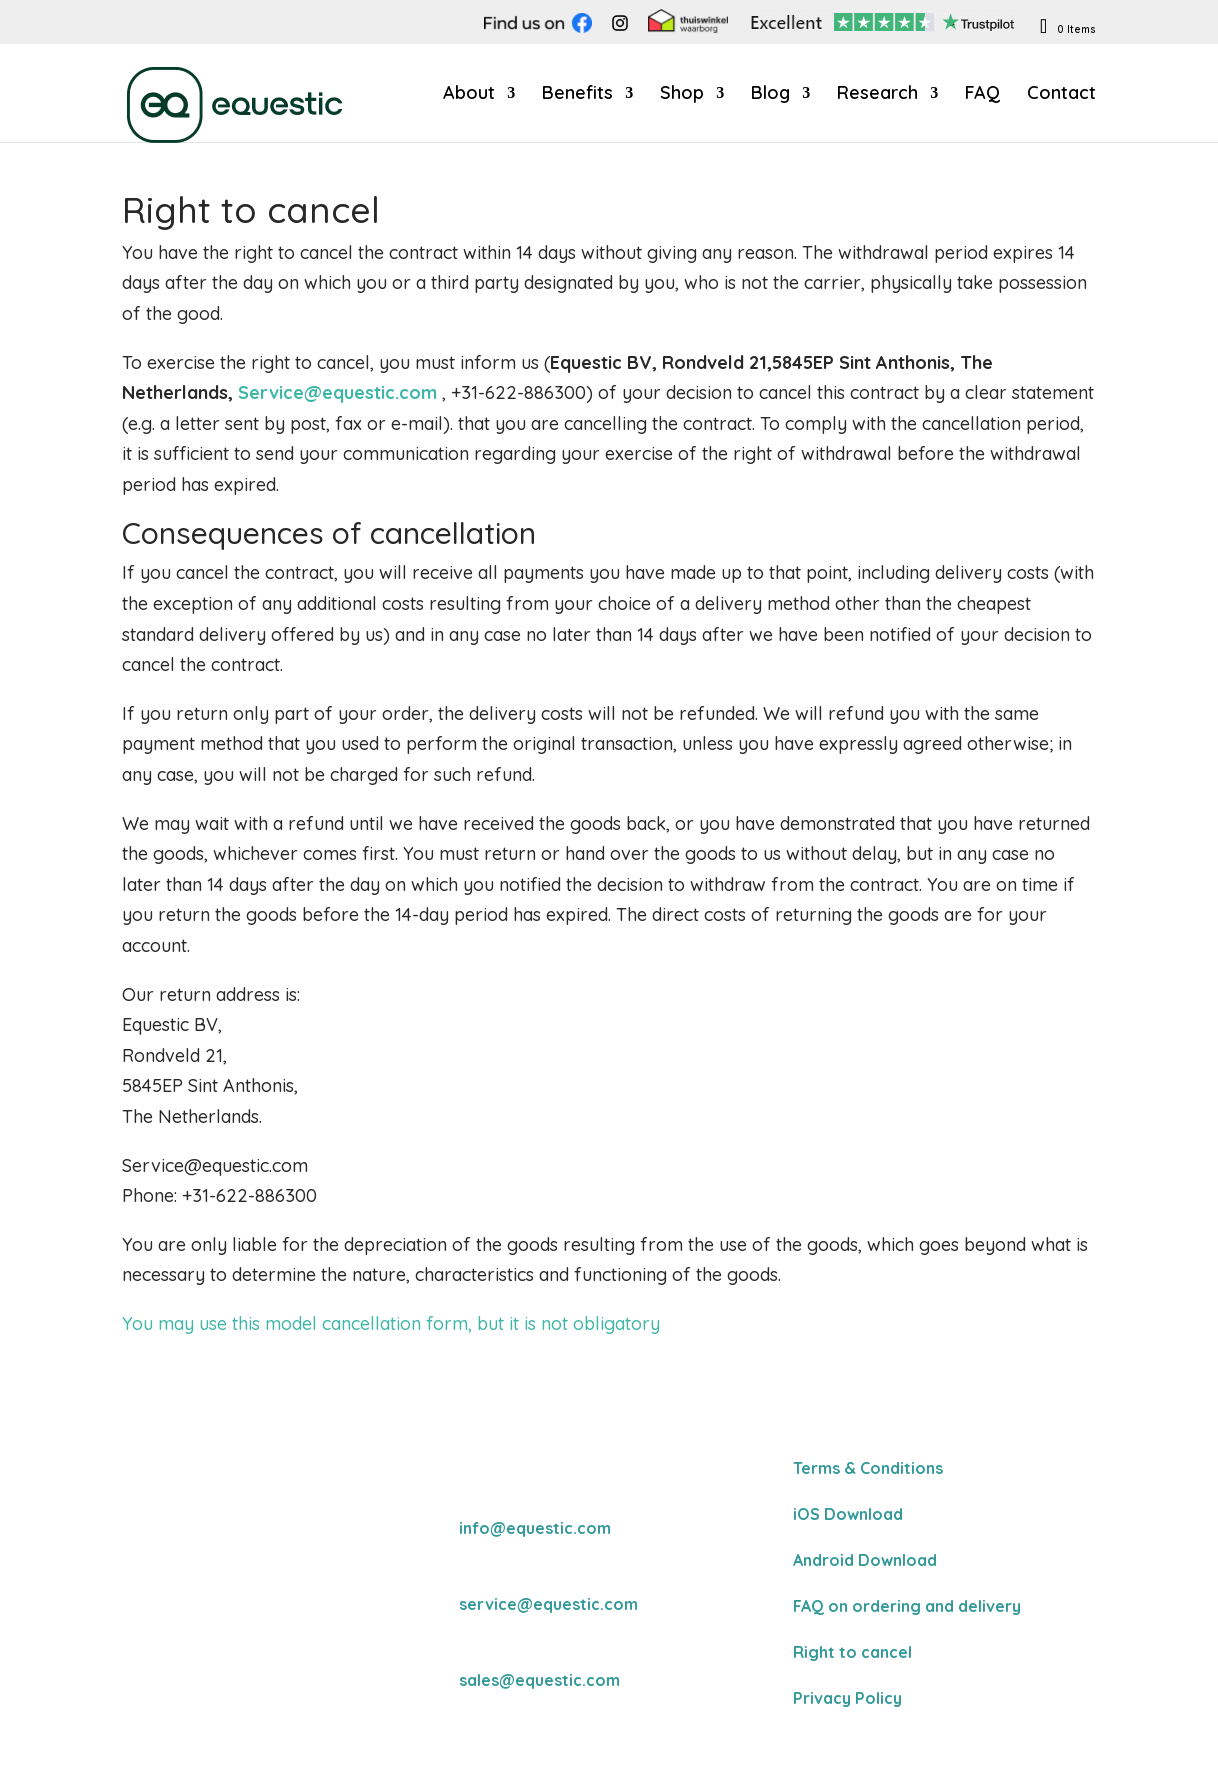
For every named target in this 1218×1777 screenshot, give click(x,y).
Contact (1061, 95)
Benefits (577, 95)
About (469, 95)
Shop (682, 95)
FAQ (982, 95)
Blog (770, 95)
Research (877, 95)
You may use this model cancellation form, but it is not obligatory (391, 1323)
